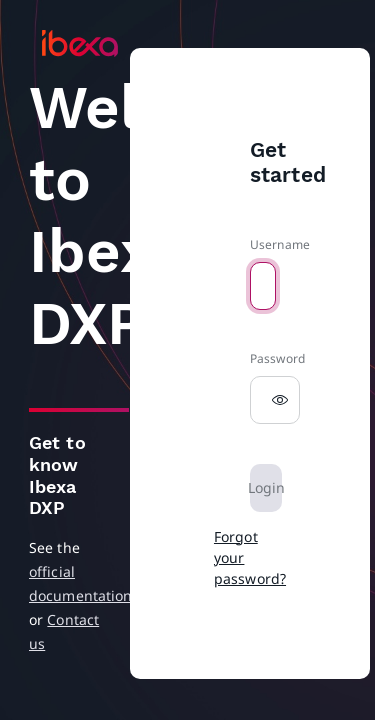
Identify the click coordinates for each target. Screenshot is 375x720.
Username (280, 244)
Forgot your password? (250, 557)
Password (277, 358)
